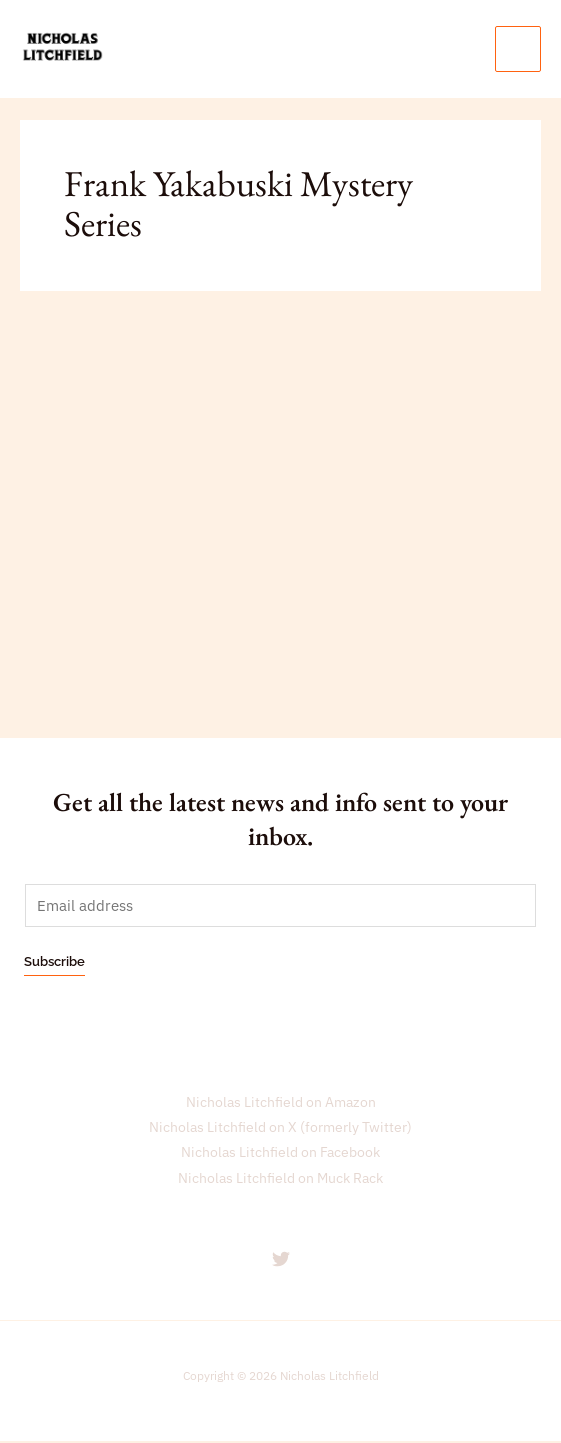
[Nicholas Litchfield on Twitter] (281, 1260)
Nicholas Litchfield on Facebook (280, 1154)
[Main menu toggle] (518, 49)
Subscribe (54, 962)
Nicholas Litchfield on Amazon (281, 1103)
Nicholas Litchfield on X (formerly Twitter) (280, 1128)
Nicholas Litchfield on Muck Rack (280, 1179)
